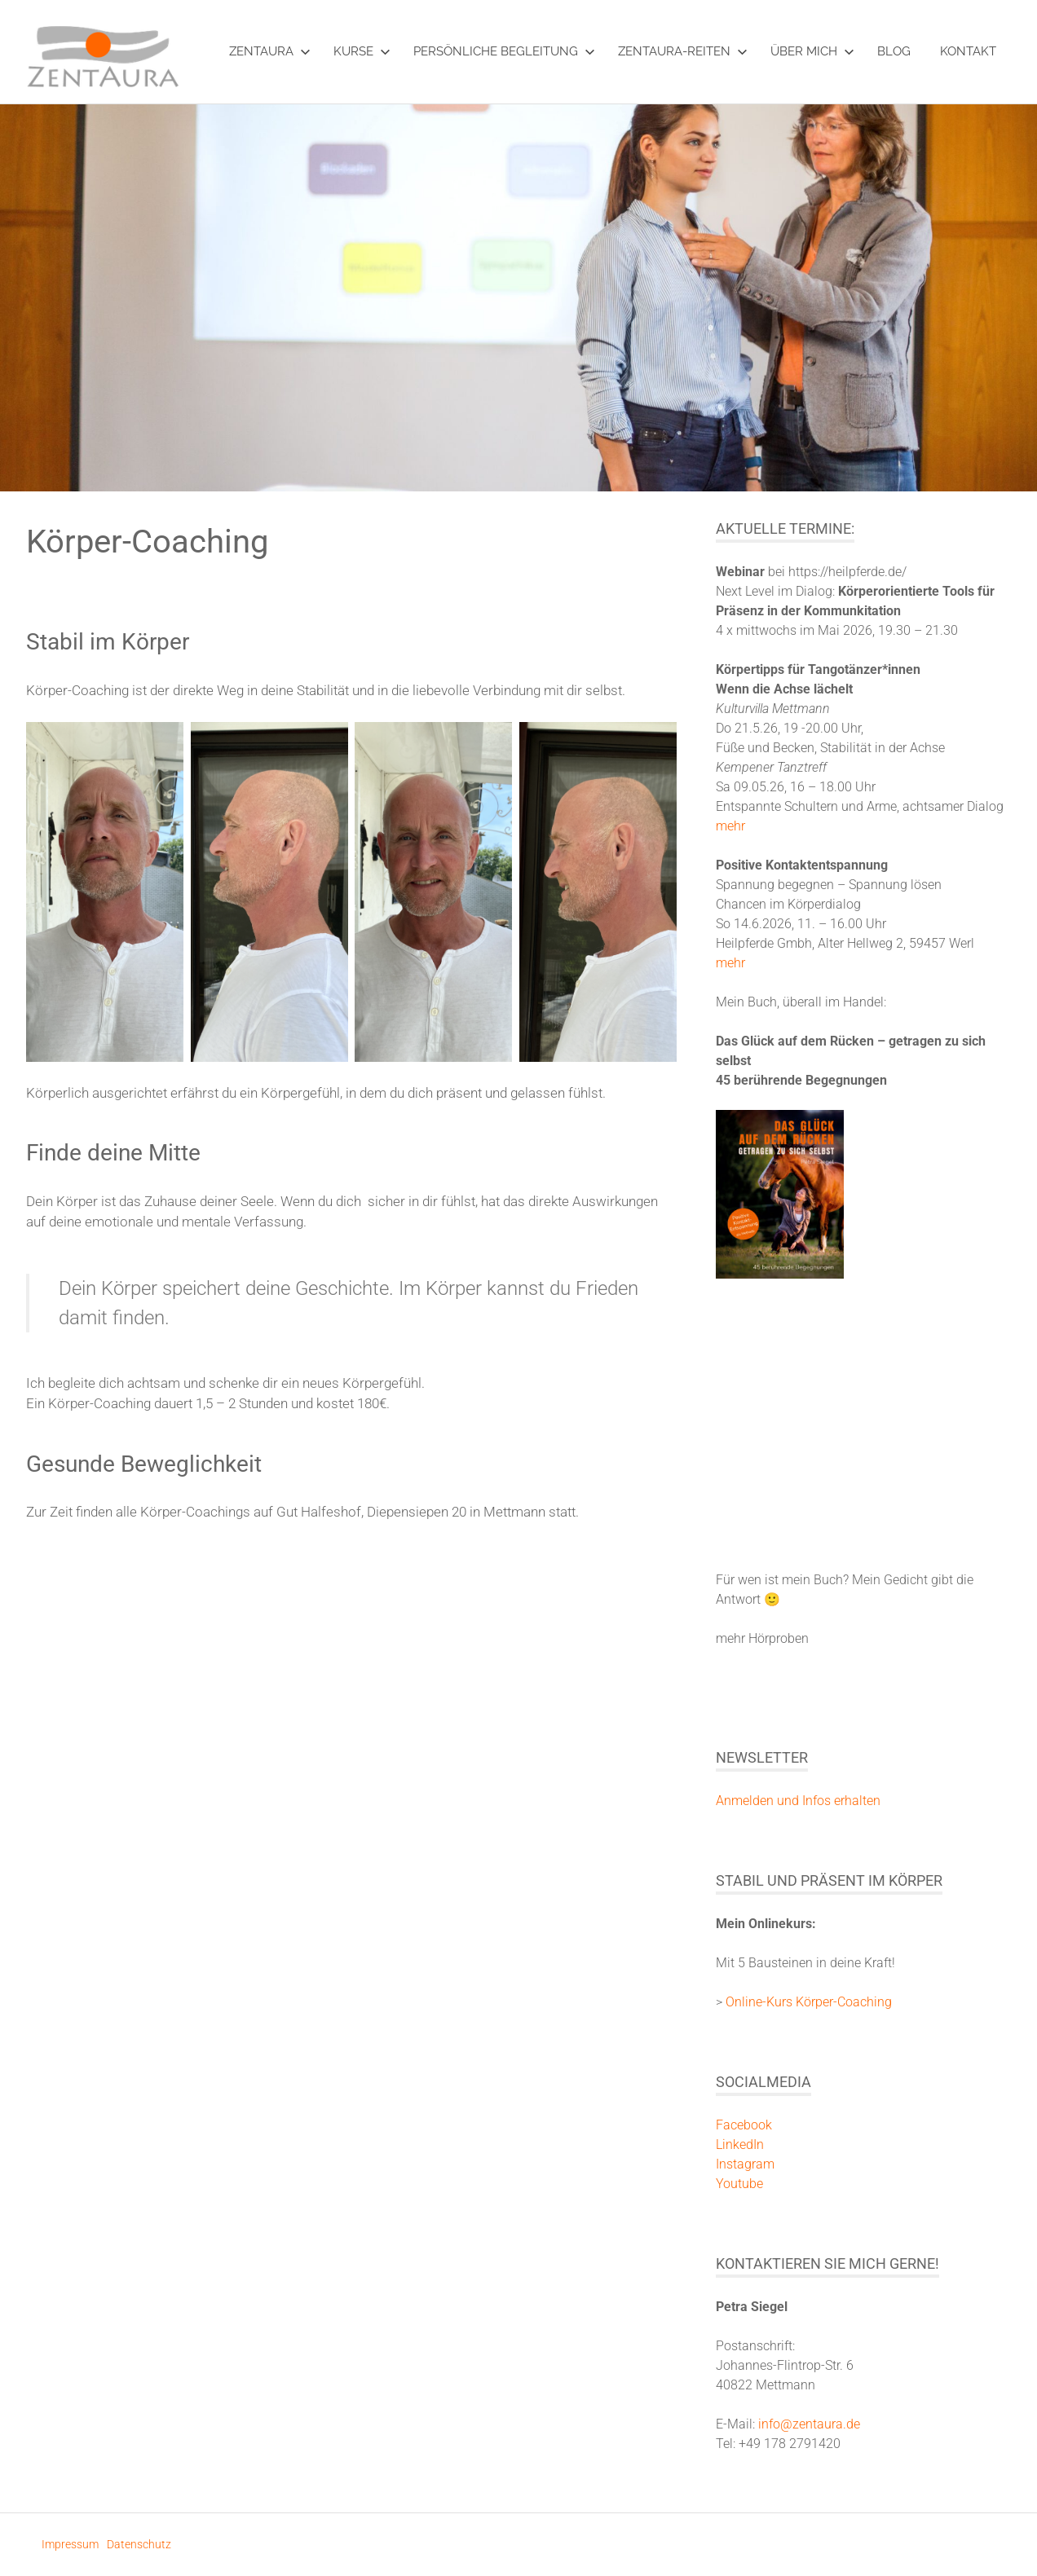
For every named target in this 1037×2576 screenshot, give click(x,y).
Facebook (744, 2125)
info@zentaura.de (809, 2424)
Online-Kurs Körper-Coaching (809, 2002)
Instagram (745, 2164)
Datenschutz (139, 2544)
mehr (730, 826)
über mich (812, 51)
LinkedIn (740, 2144)
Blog (894, 51)
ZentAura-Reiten (683, 51)
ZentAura (270, 51)
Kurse (362, 51)
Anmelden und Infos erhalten (798, 1800)
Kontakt (968, 51)
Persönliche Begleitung (504, 51)
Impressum (70, 2544)
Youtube (739, 2183)
